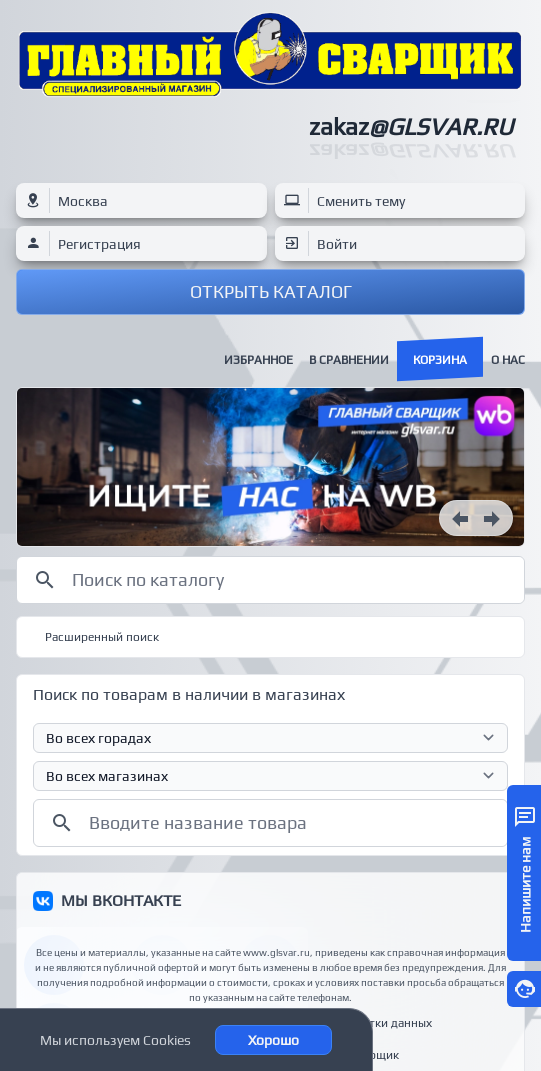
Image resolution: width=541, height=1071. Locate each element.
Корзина (440, 360)
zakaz (411, 126)
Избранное (258, 360)
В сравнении (349, 360)
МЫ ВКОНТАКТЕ (121, 900)
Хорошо (273, 1040)
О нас (508, 360)
